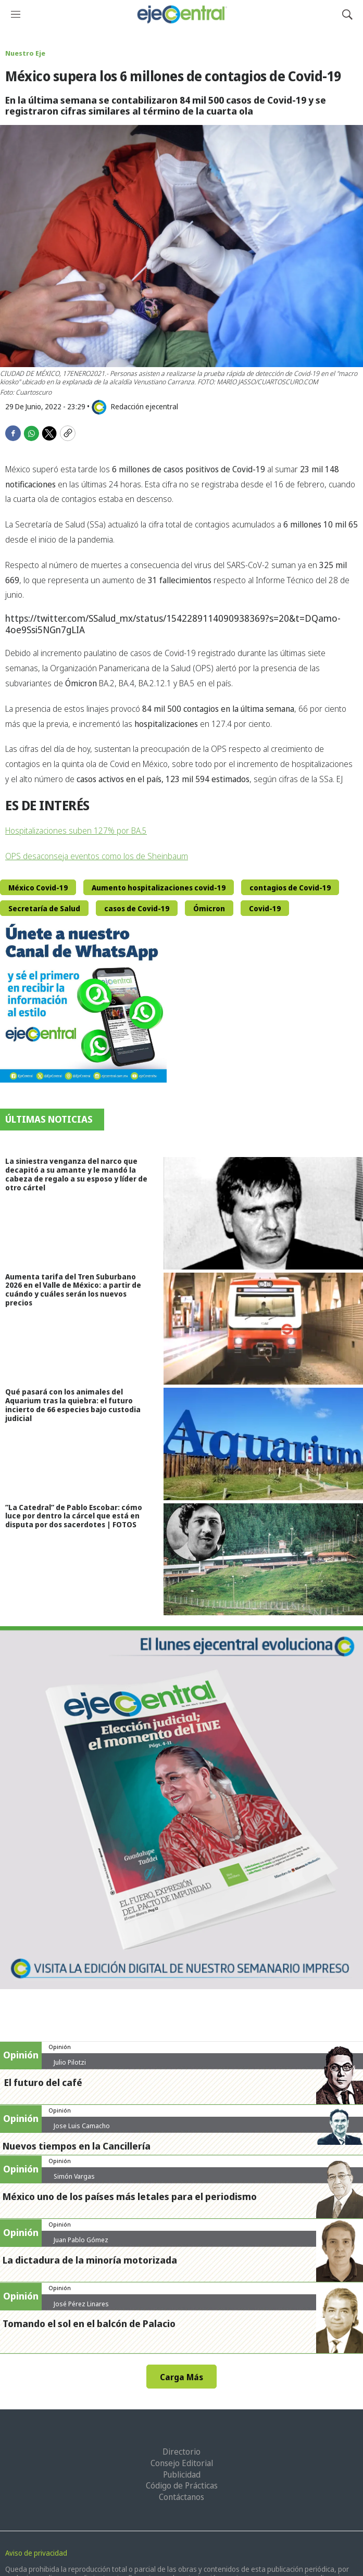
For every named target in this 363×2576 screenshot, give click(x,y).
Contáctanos (181, 2497)
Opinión (59, 2047)
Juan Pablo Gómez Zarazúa (81, 2244)
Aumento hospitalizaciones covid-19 (159, 888)
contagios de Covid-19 (290, 888)
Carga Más (181, 2377)
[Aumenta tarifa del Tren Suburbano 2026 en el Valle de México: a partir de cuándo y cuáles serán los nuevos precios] (263, 1329)
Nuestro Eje (25, 53)
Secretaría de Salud (44, 908)
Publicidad (182, 2474)
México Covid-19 (38, 888)
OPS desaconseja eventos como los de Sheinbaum (96, 856)
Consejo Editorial (182, 2463)
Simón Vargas (74, 2176)
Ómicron (209, 908)
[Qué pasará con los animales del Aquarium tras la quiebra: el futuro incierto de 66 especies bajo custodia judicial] (263, 1444)
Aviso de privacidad (36, 2553)
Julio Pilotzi (70, 2062)
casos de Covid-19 (136, 908)
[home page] (181, 14)
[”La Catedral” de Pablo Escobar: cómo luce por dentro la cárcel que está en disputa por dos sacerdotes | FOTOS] (263, 1559)
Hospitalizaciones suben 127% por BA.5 (76, 830)
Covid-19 (265, 908)
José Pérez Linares (81, 2303)
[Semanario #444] (181, 1807)
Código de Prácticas (182, 2485)
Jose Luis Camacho (82, 2125)
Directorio (181, 2451)
